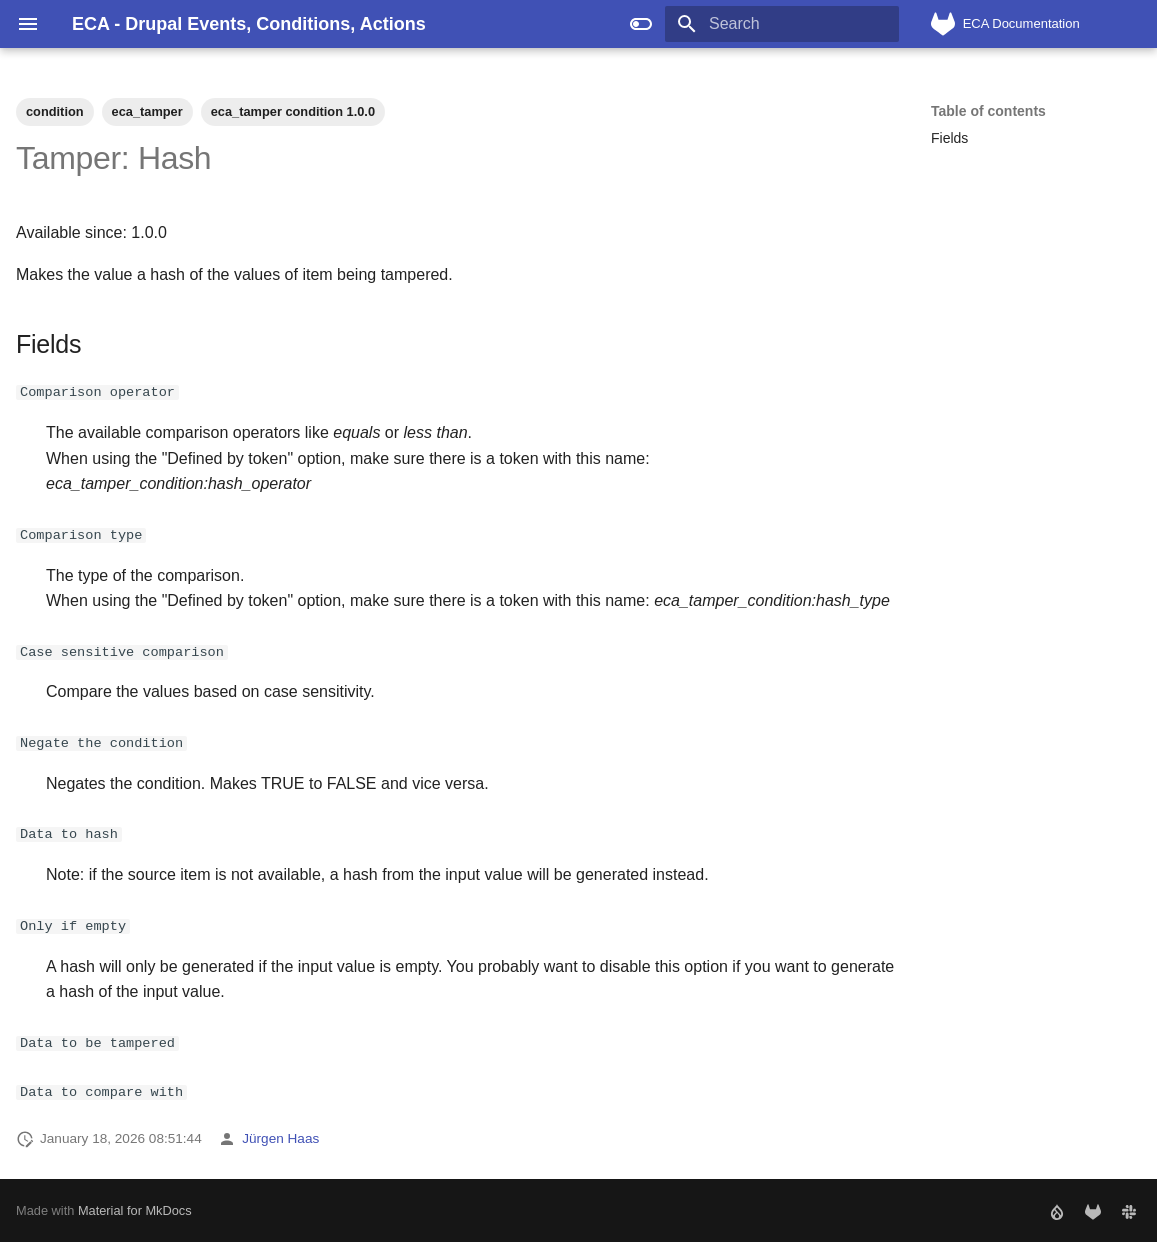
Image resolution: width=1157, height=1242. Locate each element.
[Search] (782, 24)
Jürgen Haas (280, 1137)
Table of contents (988, 111)
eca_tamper (147, 111)
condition (55, 111)
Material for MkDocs (135, 1209)
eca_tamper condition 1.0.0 (293, 111)
